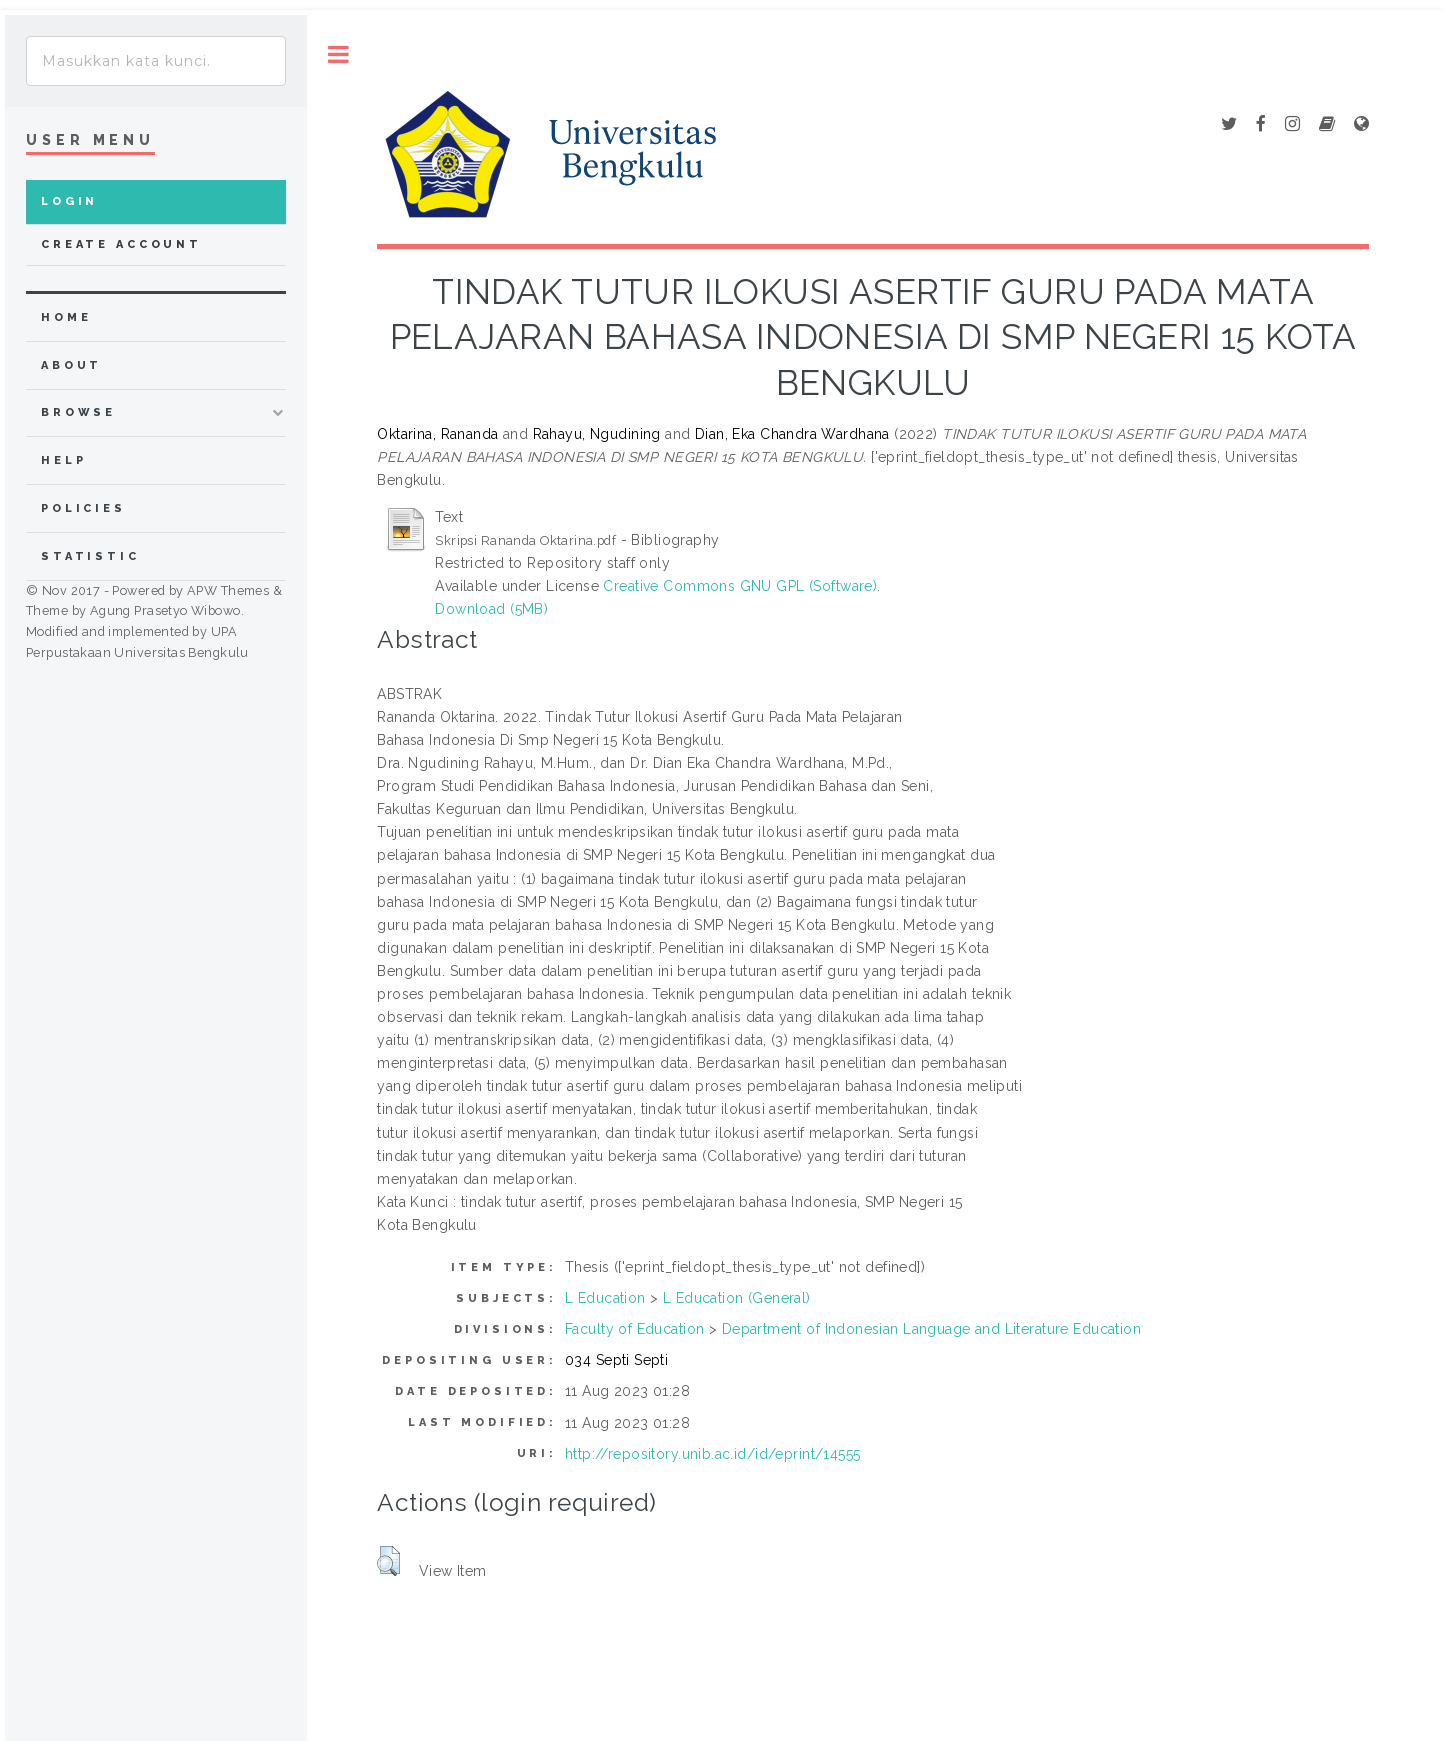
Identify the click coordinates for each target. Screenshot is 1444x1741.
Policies (83, 508)
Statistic (90, 556)
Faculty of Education (634, 1329)
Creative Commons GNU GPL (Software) (740, 586)
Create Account (121, 244)
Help (63, 460)
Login (69, 201)
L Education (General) (737, 1298)
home (66, 317)
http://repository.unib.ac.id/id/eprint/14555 (712, 1454)
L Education (605, 1298)
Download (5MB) (491, 609)
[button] (388, 1561)
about (71, 365)
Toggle (338, 54)
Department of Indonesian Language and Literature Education (931, 1329)
